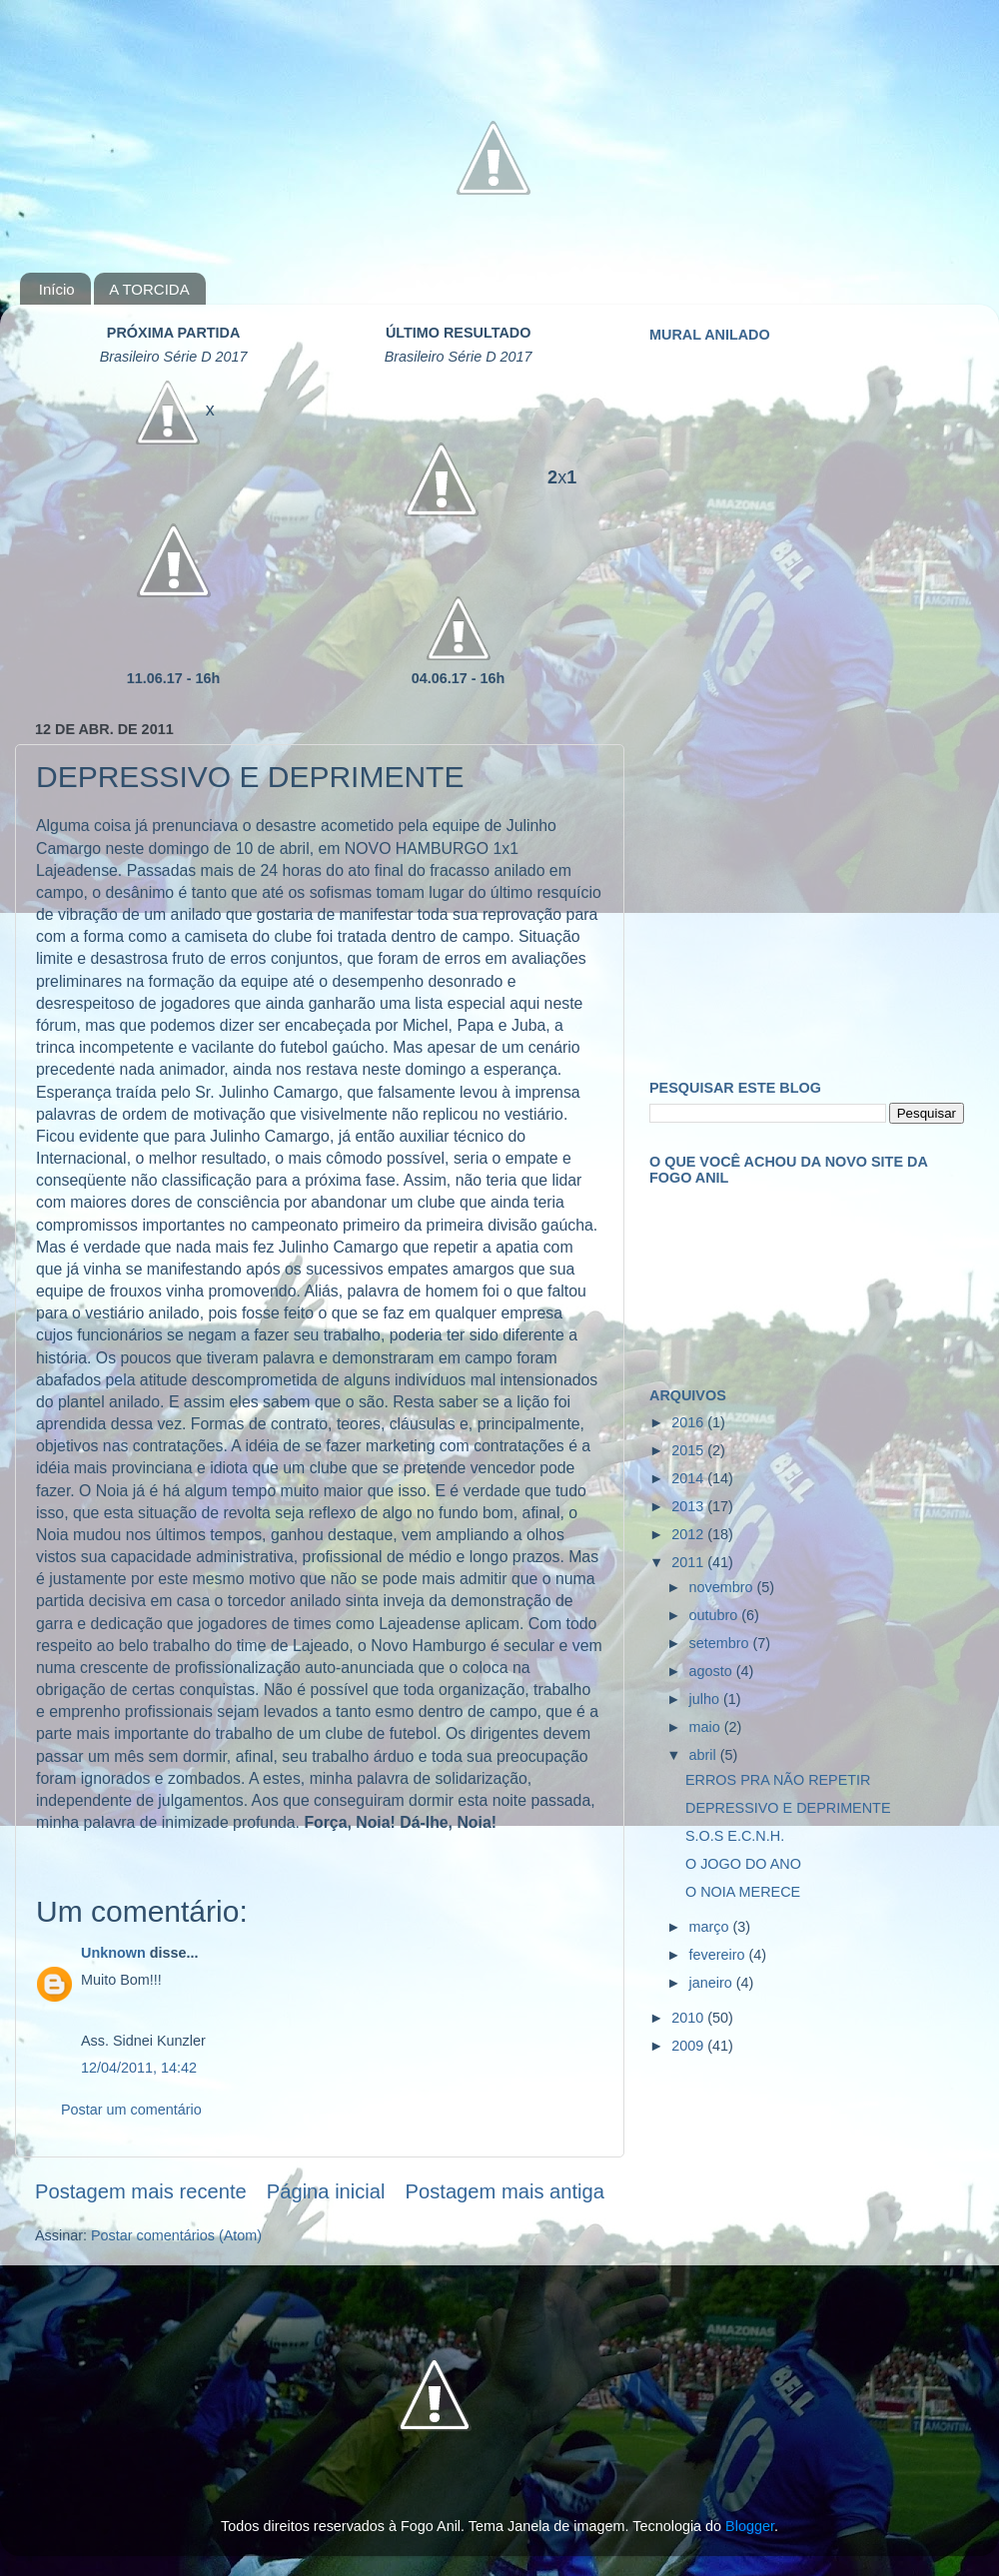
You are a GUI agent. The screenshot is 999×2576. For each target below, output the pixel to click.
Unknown (113, 1953)
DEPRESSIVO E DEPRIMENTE (788, 1808)
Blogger (749, 2526)
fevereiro (719, 1955)
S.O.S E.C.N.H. (734, 1836)
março (711, 1927)
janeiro (712, 1983)
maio (706, 1727)
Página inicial (326, 2191)
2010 (689, 2018)
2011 (689, 1562)
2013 (689, 1506)
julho (706, 1699)
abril (704, 1755)
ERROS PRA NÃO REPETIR (778, 1780)
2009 (689, 2046)
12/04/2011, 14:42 (139, 2068)
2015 (689, 1450)
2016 (689, 1422)
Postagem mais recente (141, 2191)
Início (57, 289)
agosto (712, 1671)
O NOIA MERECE (742, 1892)
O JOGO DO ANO (743, 1864)
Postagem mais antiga (505, 2191)
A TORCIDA (149, 289)
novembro (723, 1587)
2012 (689, 1534)
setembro (721, 1643)
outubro (715, 1615)
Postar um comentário (131, 2110)
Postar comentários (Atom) (176, 2235)
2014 (689, 1478)
